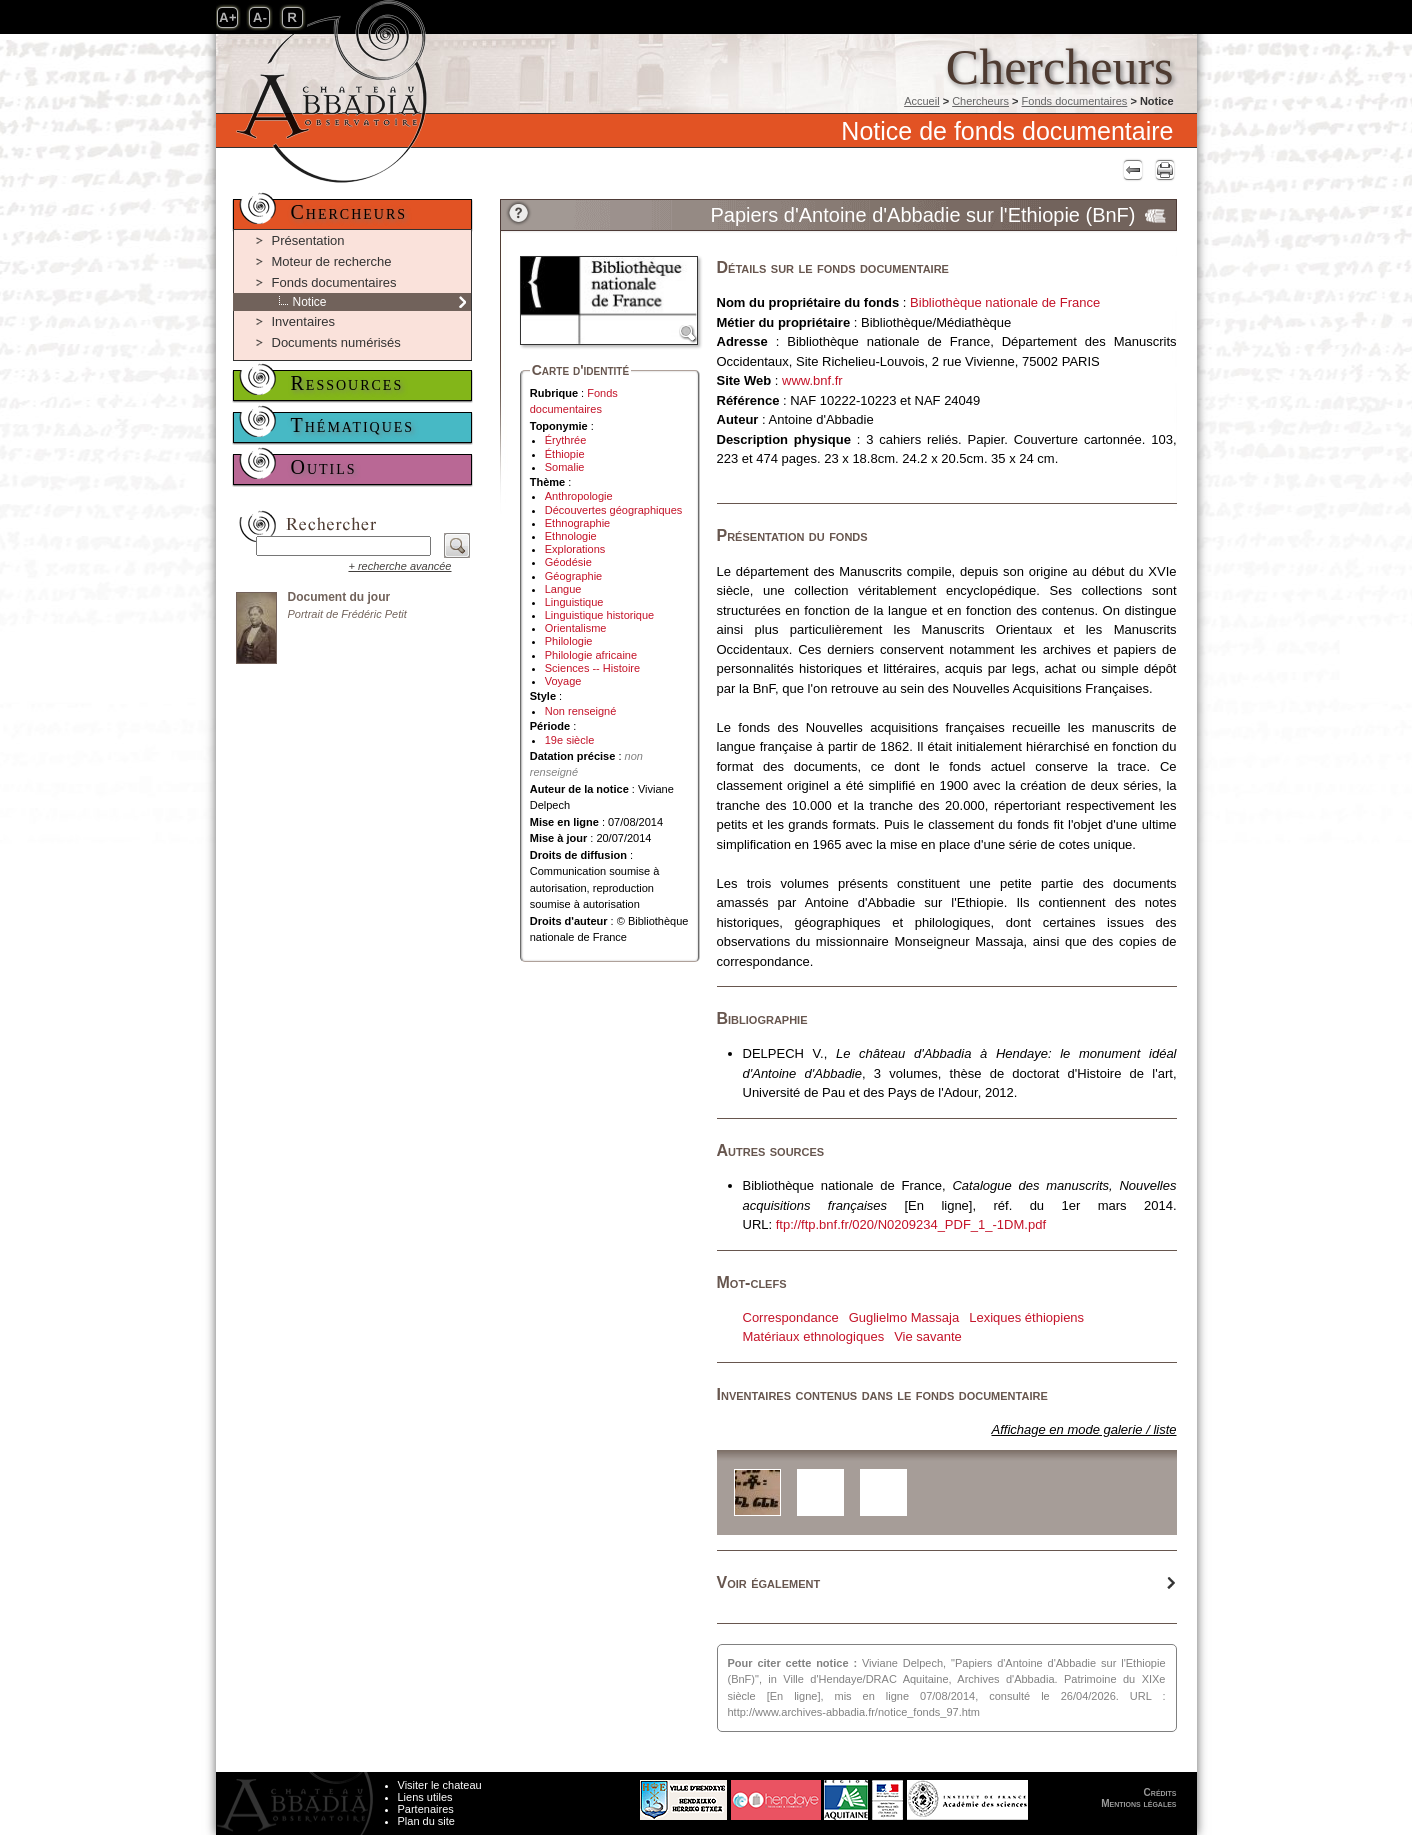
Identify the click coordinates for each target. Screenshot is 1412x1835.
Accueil (921, 101)
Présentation (308, 240)
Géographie (574, 576)
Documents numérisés (336, 342)
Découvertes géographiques (614, 510)
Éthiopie (565, 454)
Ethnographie (577, 523)
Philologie (569, 641)
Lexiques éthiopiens (1026, 1317)
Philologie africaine (591, 655)
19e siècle (570, 740)
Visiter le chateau (440, 1785)
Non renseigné (581, 711)
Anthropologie (579, 496)
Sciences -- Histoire (592, 668)
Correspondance (791, 1317)
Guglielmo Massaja (904, 1317)
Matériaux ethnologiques (814, 1336)
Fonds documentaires (1075, 101)
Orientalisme (576, 628)
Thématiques (353, 425)
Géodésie (568, 562)
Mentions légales (1138, 1803)
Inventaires (304, 321)
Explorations (575, 549)
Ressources (347, 383)
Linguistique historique (599, 615)
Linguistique (574, 602)
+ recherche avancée (399, 566)
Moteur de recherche (332, 261)
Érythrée (566, 440)
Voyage (563, 681)
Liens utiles (425, 1797)
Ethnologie (571, 536)
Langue (563, 589)
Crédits (1160, 1792)
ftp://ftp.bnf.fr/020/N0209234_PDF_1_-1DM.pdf (911, 1224)
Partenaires (426, 1809)
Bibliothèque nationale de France (1005, 302)
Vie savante (928, 1336)
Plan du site (426, 1821)
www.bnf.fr (812, 380)
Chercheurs (980, 101)
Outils (324, 467)
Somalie (565, 467)
